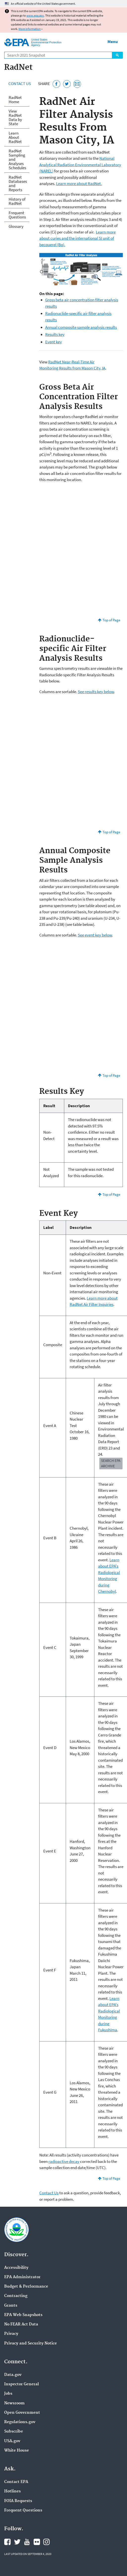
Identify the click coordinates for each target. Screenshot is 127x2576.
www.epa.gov (35, 15)
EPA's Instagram (46, 2542)
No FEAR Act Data (21, 2324)
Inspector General (21, 2384)
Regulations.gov (19, 2422)
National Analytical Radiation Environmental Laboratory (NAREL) (80, 165)
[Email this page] (77, 84)
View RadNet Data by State (15, 117)
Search (117, 55)
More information (30, 29)
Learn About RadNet (15, 137)
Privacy (11, 2334)
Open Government (22, 2413)
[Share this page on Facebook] (56, 84)
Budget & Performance (26, 2286)
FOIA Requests (18, 2501)
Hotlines (12, 2491)
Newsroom (14, 2403)
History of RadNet (17, 201)
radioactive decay (63, 2161)
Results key (54, 334)
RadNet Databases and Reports (18, 183)
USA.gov (12, 2441)
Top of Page (111, 620)
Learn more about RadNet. (79, 183)
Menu (112, 41)
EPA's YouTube (27, 2542)
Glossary (16, 226)
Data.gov (12, 2375)
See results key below (96, 691)
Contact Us (19, 83)
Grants (10, 2305)
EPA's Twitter (17, 2542)
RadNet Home (15, 99)
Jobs (8, 2393)
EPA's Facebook (7, 2542)
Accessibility (16, 2268)
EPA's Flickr (37, 2542)
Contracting (15, 2296)
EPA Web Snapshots (23, 2315)
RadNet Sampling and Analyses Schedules (17, 159)
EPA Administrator (22, 2277)
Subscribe (13, 2431)
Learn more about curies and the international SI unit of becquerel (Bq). (77, 238)
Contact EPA (16, 2482)
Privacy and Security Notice (30, 2343)
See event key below (95, 935)
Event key (53, 342)
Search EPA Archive (110, 1463)
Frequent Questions (17, 215)
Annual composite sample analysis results (81, 327)
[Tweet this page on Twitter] (67, 84)
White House (16, 2450)
